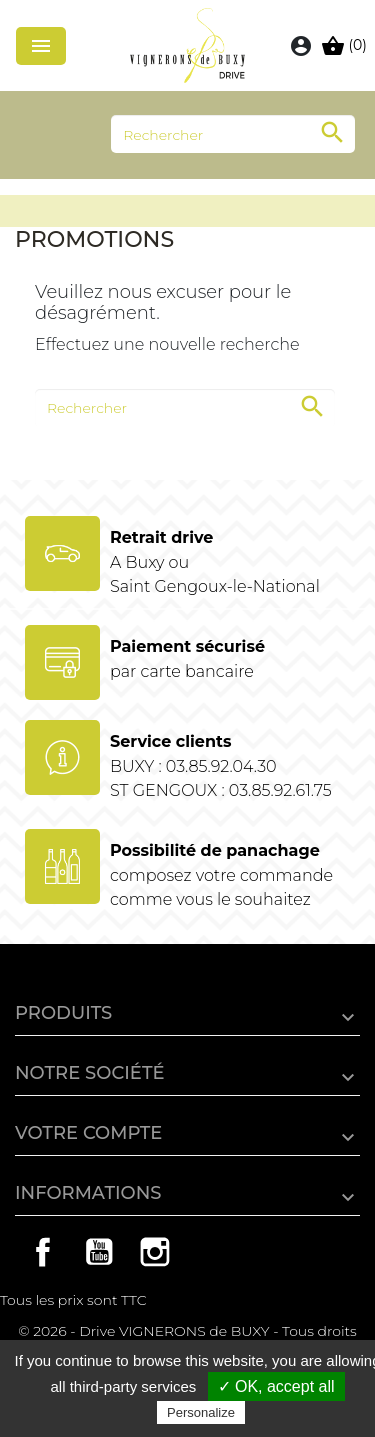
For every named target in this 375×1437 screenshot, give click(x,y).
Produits (63, 1013)
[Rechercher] (233, 134)
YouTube (99, 1252)
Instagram (155, 1252)
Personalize (201, 1412)
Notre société (90, 1073)
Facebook (43, 1252)
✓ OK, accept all (276, 1386)
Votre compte (88, 1133)
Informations (88, 1193)
